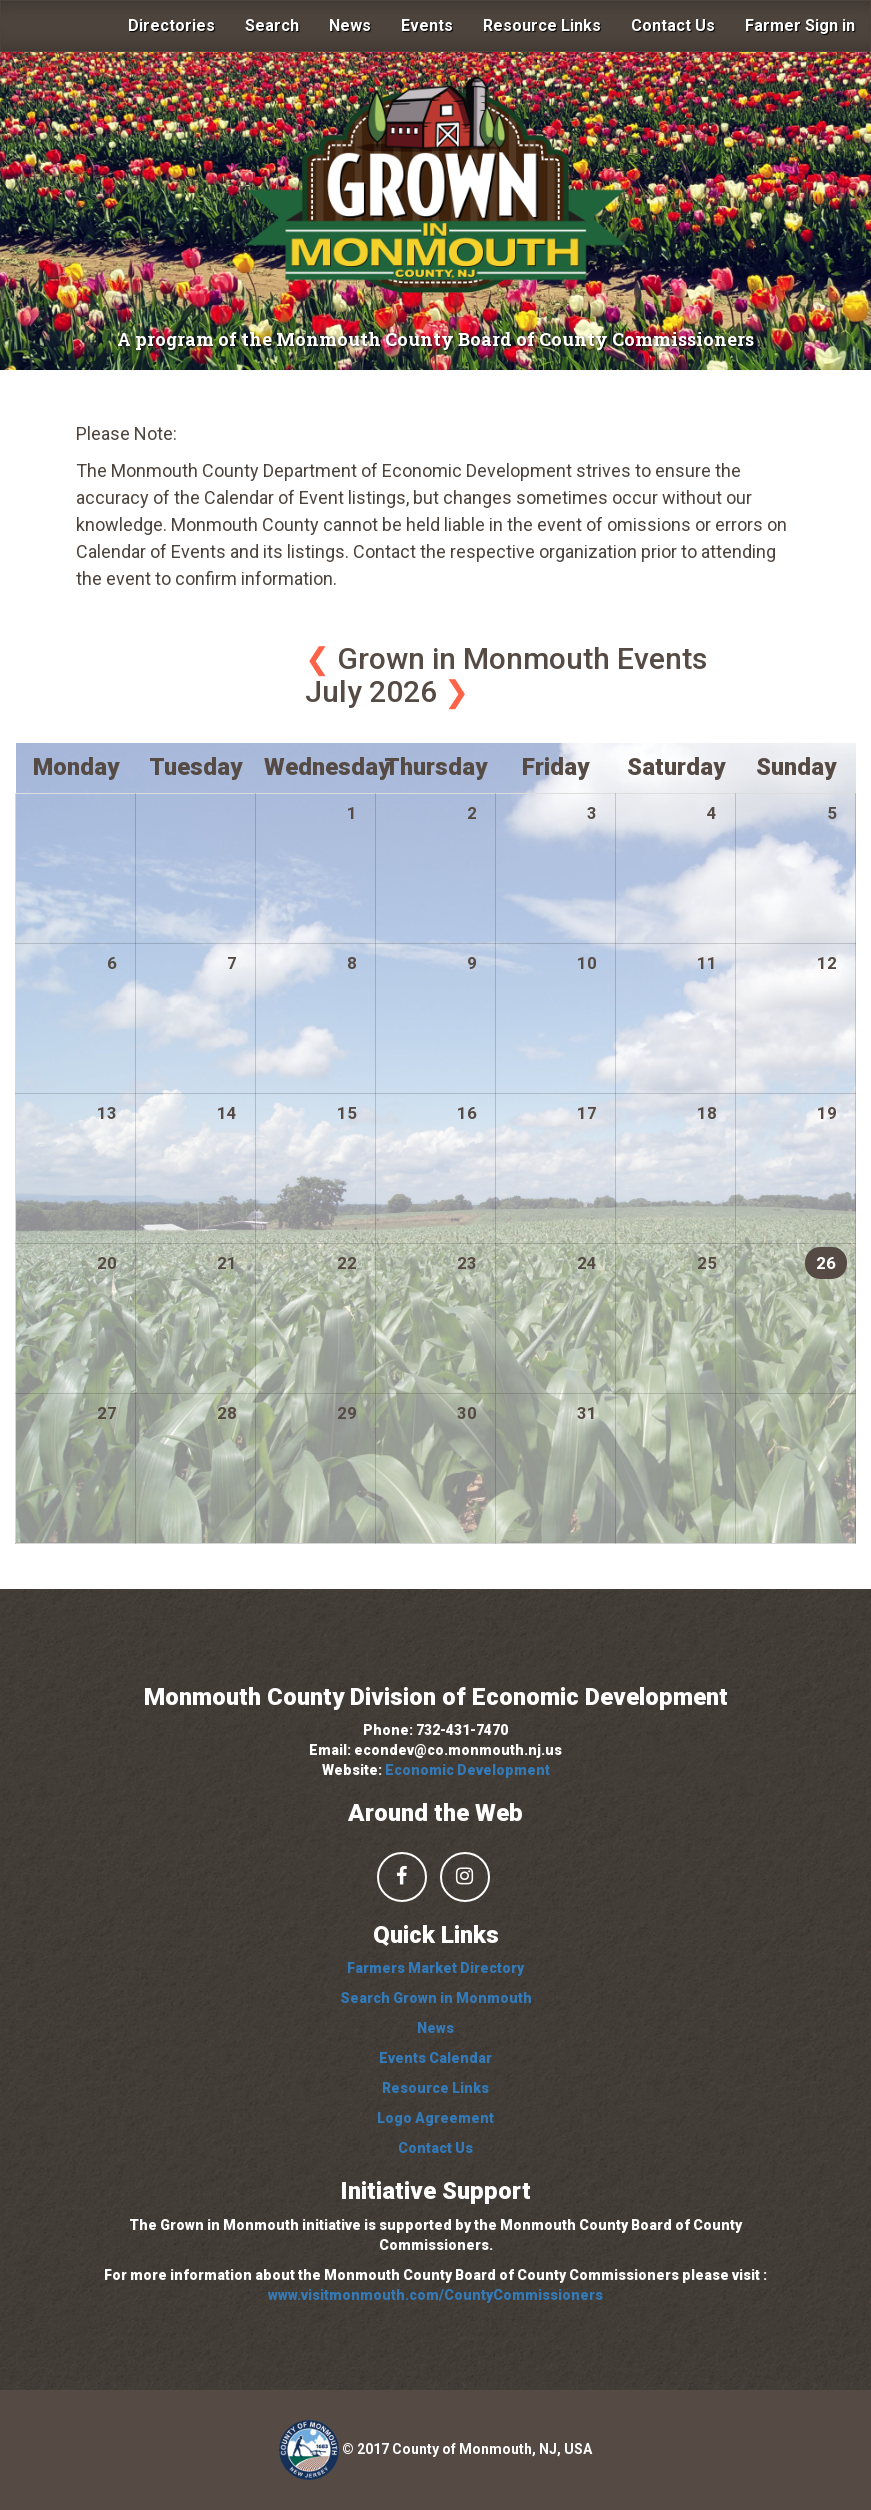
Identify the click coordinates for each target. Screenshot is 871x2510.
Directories (171, 25)
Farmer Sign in (800, 25)
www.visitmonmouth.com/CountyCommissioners (435, 2295)
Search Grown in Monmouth (436, 1998)
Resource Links (542, 25)
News (350, 25)
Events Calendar (435, 2058)
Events (427, 25)
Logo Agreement (435, 2118)
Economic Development (467, 1770)
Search (272, 25)
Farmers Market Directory (435, 1968)
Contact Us (673, 25)
